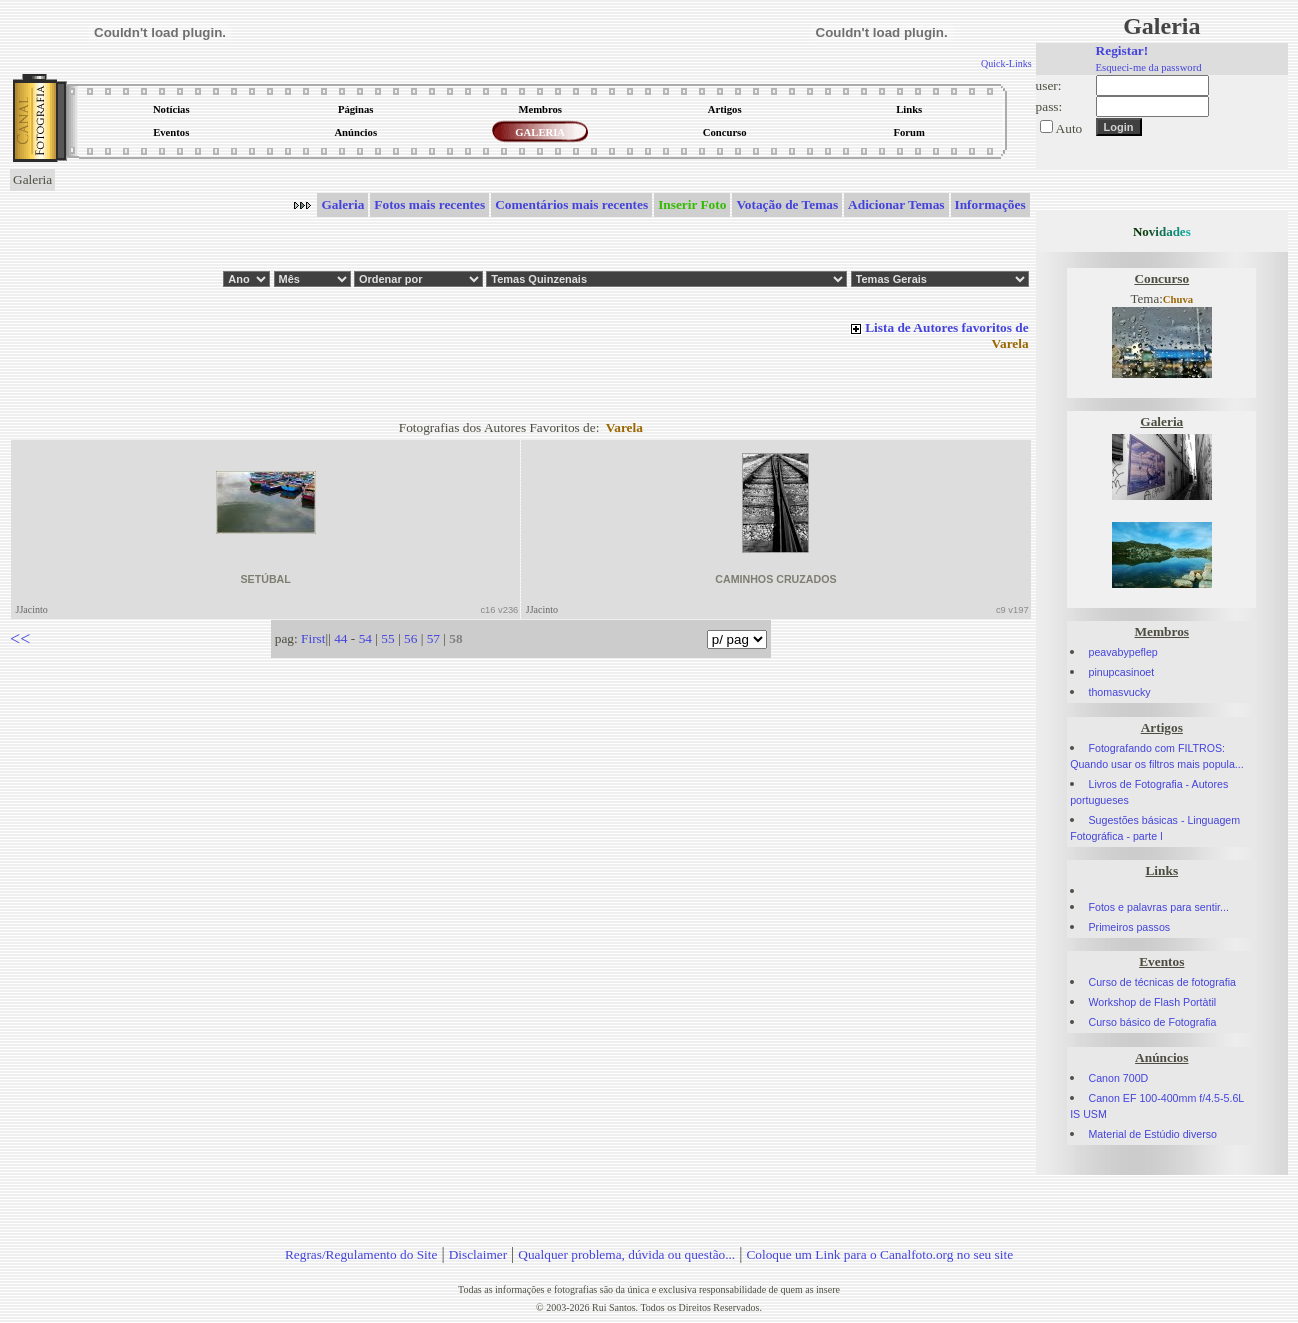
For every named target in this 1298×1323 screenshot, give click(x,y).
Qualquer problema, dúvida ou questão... (626, 1254)
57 (433, 638)
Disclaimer (478, 1254)
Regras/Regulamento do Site (361, 1254)
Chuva (1178, 299)
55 (387, 638)
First (313, 638)
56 (410, 638)
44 (340, 638)
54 (365, 638)
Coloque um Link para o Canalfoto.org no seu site (879, 1254)
